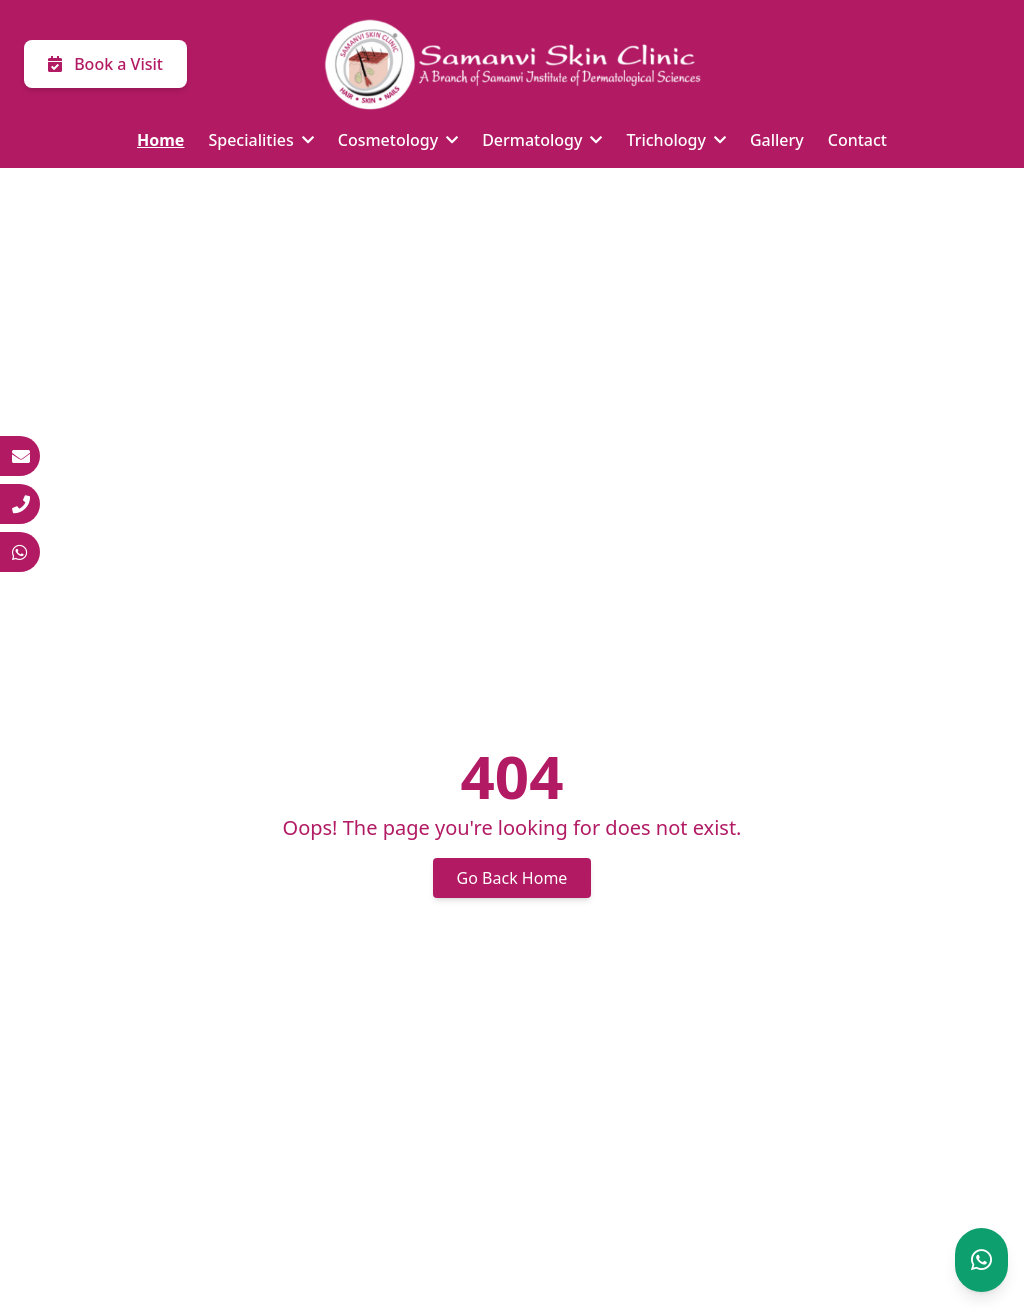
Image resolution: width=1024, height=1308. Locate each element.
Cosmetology (398, 140)
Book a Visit (105, 64)
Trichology (675, 140)
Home (160, 140)
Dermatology (542, 140)
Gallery (777, 140)
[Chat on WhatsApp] (981, 1260)
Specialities (260, 140)
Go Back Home (512, 878)
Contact (857, 140)
